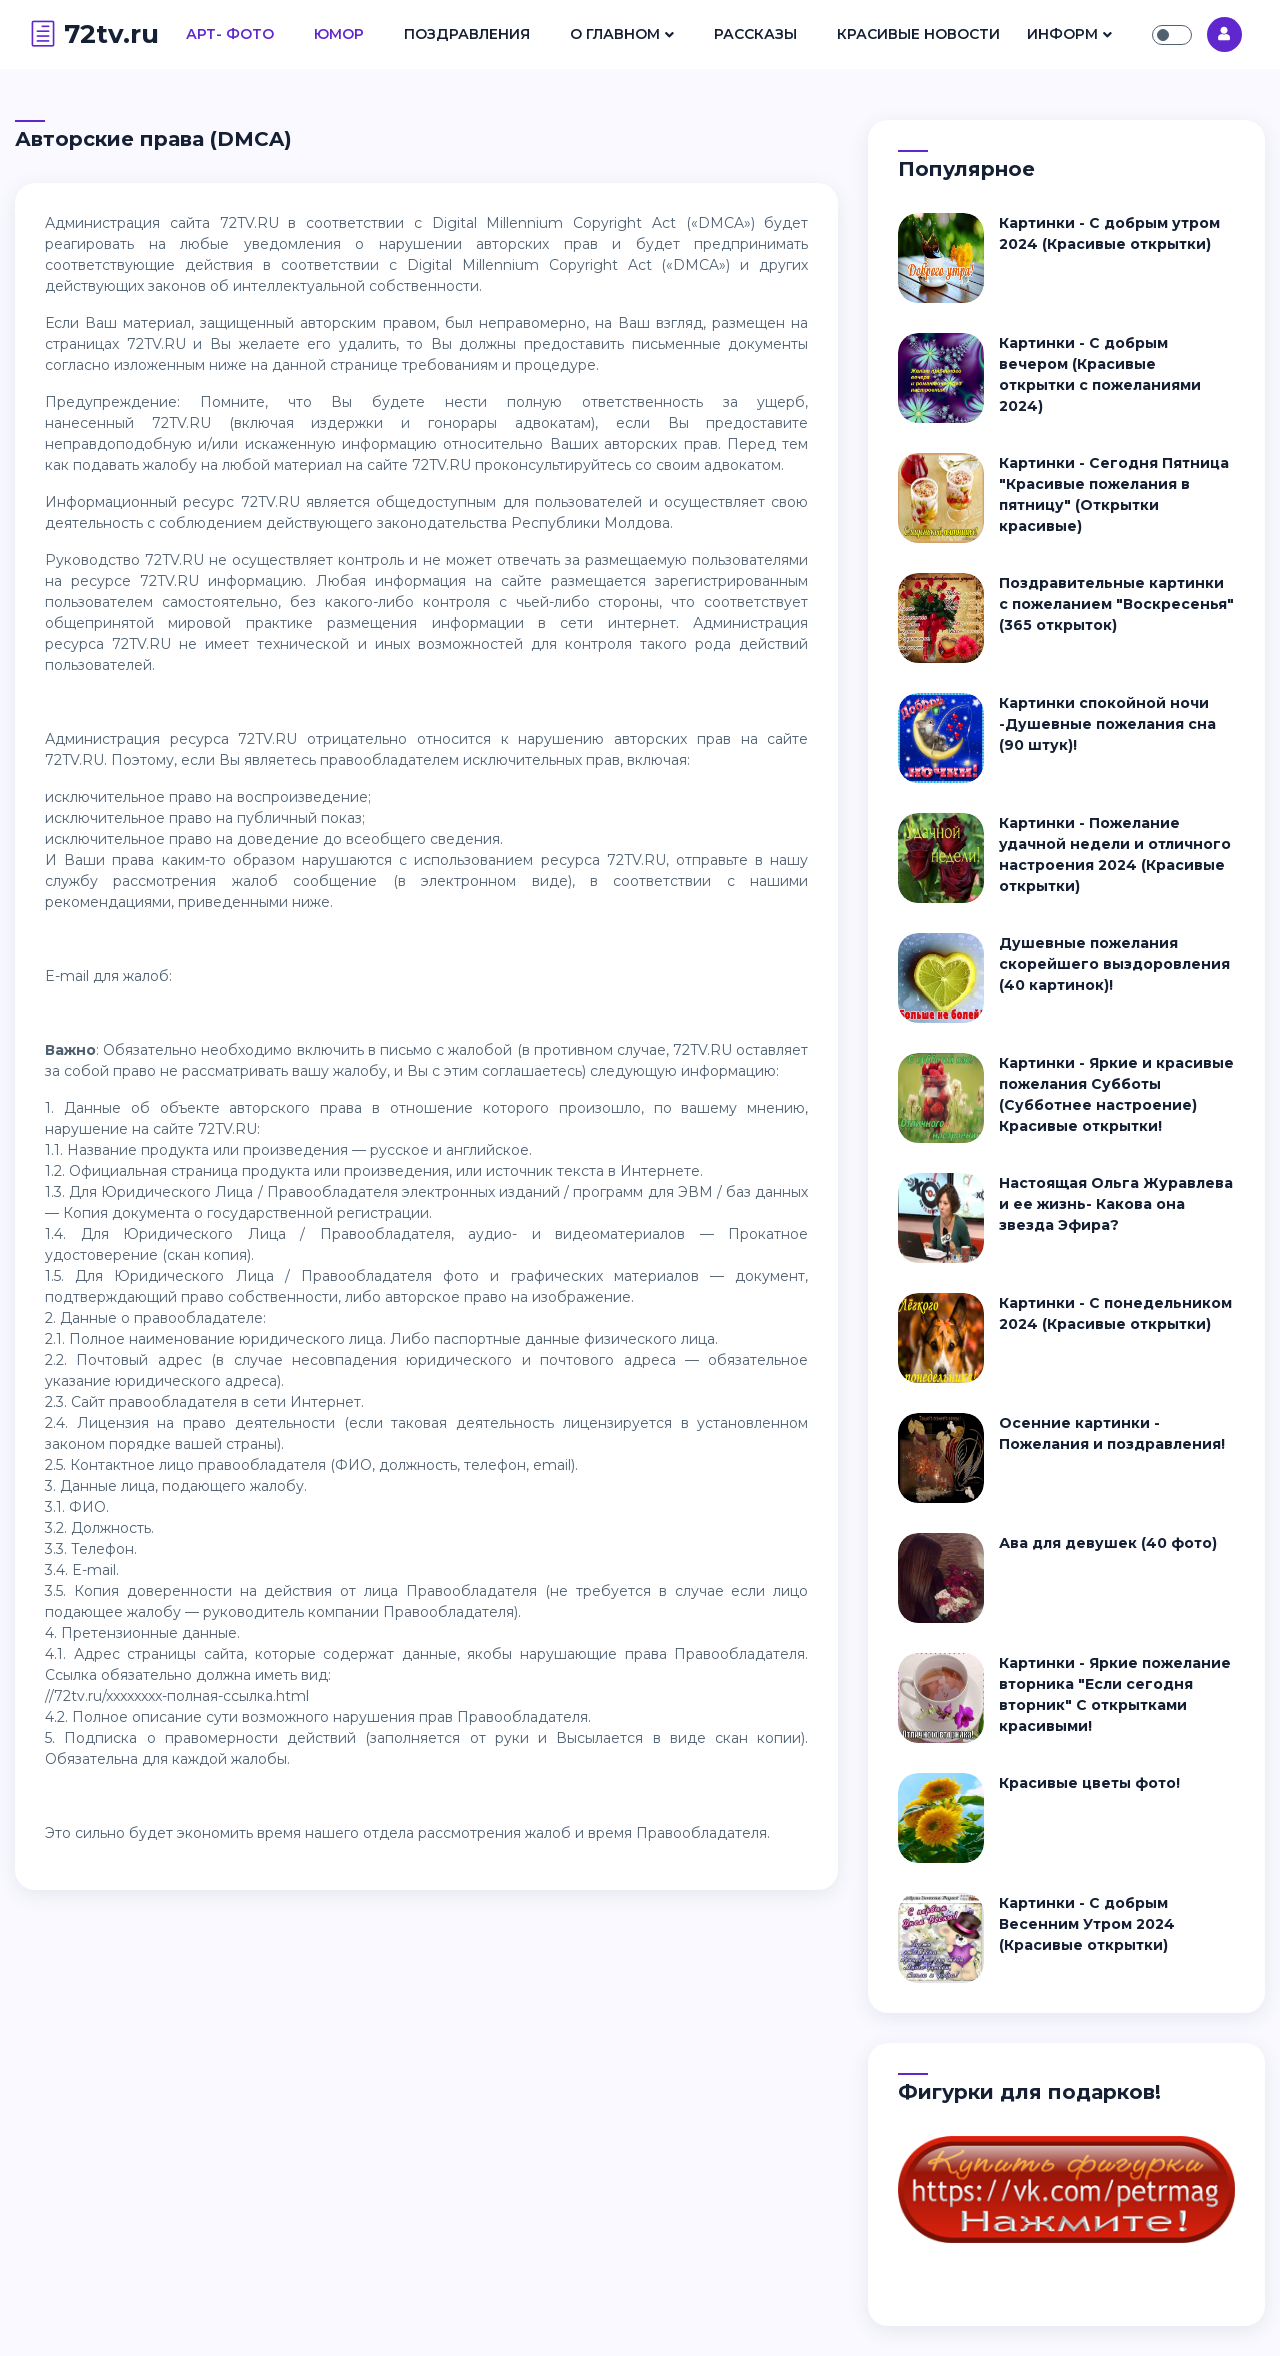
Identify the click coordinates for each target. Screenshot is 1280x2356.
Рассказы (755, 34)
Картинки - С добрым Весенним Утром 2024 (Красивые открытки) (1087, 1924)
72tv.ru (94, 34)
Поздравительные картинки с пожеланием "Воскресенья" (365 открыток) (1116, 604)
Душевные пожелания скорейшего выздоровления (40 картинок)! (1114, 964)
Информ (1062, 34)
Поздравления (467, 34)
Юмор (339, 34)
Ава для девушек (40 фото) (1108, 1543)
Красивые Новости (918, 34)
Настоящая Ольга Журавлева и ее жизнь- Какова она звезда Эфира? (1116, 1204)
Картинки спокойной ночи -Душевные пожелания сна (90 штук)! (1107, 724)
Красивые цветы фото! (1089, 1783)
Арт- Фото (230, 34)
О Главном (615, 34)
